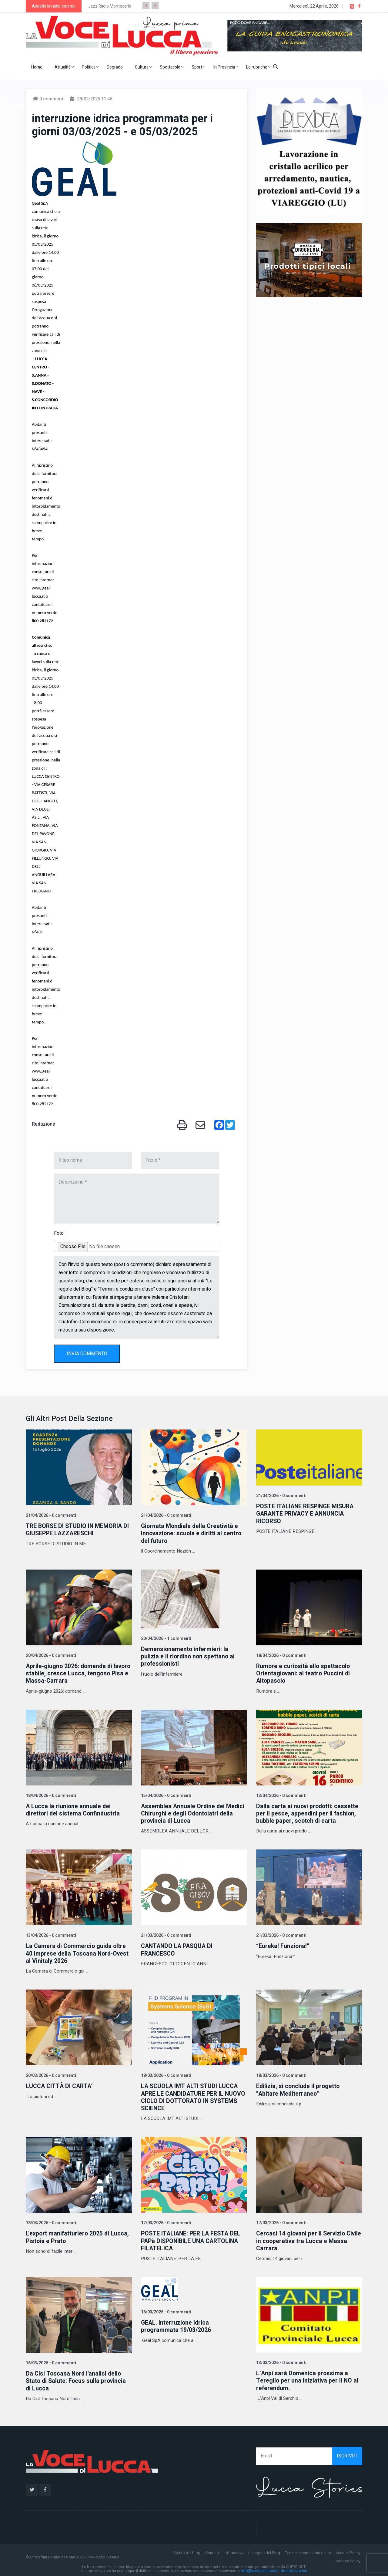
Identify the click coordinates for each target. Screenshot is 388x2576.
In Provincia (225, 67)
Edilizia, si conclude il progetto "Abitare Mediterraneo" (298, 2089)
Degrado (115, 67)
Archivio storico (294, 2569)
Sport (198, 67)
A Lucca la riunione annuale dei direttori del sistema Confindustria (73, 1809)
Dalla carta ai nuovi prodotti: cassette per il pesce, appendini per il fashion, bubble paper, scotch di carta (308, 1813)
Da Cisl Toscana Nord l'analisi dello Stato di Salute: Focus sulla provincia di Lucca (77, 2379)
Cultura (143, 67)
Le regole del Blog (264, 2551)
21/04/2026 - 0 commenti (50, 1515)
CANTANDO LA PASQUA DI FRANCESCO (178, 1949)
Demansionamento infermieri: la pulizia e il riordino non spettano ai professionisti (189, 1656)
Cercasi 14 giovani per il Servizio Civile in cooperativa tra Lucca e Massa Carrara (301, 2239)
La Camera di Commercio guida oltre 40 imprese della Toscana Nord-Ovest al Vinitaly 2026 (78, 1952)
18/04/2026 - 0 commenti (280, 1655)
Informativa (233, 2551)
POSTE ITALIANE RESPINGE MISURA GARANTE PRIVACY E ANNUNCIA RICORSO (306, 1513)
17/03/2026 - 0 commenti (165, 2221)
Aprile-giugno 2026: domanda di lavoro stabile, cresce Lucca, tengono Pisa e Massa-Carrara (78, 1673)
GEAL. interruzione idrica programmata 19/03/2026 (176, 2325)
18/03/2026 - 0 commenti (165, 2074)
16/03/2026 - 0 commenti (50, 2361)
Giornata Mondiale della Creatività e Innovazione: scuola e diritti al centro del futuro (192, 1533)
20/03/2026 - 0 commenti (50, 2074)
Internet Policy (348, 2551)
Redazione (43, 1124)
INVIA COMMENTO (87, 1353)
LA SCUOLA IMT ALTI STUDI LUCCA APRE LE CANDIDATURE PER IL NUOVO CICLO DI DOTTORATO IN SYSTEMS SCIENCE (190, 2096)
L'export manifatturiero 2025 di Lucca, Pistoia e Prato (78, 2236)
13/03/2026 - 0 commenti (280, 2361)
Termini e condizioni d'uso (308, 2551)
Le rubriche (258, 67)
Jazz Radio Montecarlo (109, 6)
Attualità (64, 67)
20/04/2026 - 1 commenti (165, 1638)
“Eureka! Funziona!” (283, 1945)
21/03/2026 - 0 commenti (165, 1935)
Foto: (59, 1233)
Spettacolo (171, 67)
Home (36, 67)
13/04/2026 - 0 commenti (280, 1795)
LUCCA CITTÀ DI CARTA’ (60, 2085)
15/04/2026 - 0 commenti (165, 1795)
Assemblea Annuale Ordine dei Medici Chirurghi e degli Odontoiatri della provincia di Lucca (193, 1813)
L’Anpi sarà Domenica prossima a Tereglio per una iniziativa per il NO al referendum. (308, 2379)
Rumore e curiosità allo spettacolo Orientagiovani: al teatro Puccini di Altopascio (304, 1673)
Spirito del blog (186, 2551)
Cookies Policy (347, 2559)
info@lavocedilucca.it (259, 2569)
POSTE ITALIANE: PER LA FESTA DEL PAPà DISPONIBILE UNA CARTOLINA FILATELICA (192, 2239)
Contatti (212, 2551)
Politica (90, 67)
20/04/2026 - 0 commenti (50, 1655)
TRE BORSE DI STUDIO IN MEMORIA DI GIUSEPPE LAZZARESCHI (78, 1530)
